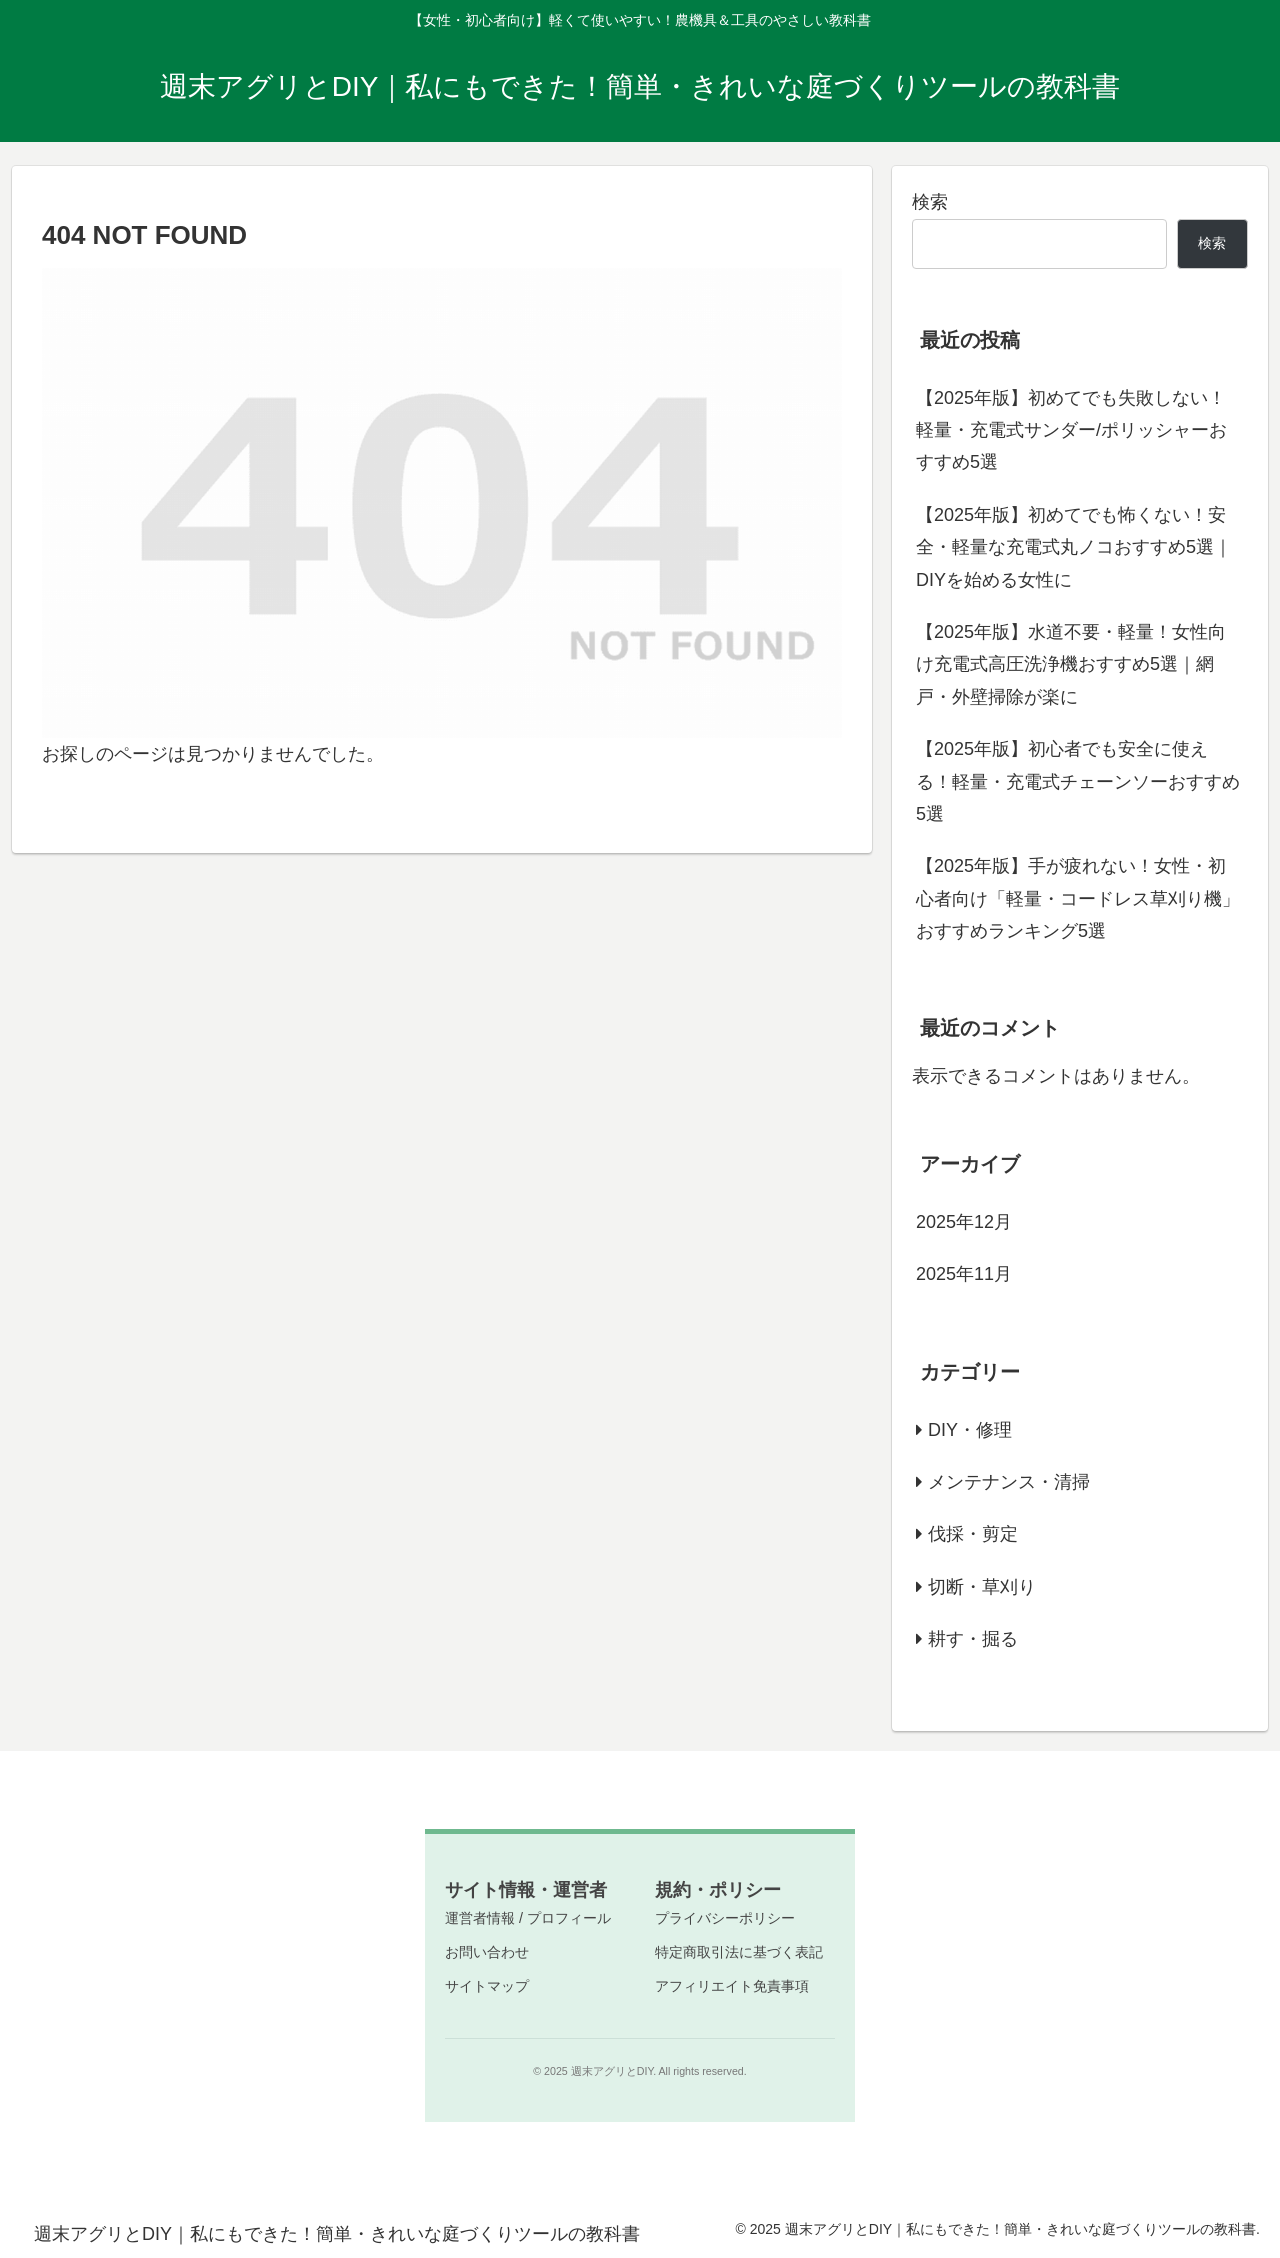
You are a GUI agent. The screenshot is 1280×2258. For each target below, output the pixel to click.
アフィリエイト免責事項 (732, 1986)
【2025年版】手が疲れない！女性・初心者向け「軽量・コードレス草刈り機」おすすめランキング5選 (1078, 898)
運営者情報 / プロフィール (528, 1918)
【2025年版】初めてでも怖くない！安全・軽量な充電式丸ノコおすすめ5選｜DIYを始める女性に (1074, 547)
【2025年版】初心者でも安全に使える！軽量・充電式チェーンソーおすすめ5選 (1078, 781)
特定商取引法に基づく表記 (739, 1952)
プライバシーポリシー (725, 1918)
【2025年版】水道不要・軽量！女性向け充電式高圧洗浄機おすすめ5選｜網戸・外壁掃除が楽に (1071, 664)
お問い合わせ (487, 1952)
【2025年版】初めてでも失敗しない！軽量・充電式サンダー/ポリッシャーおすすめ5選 (1071, 430)
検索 (930, 202)
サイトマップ (487, 1986)
